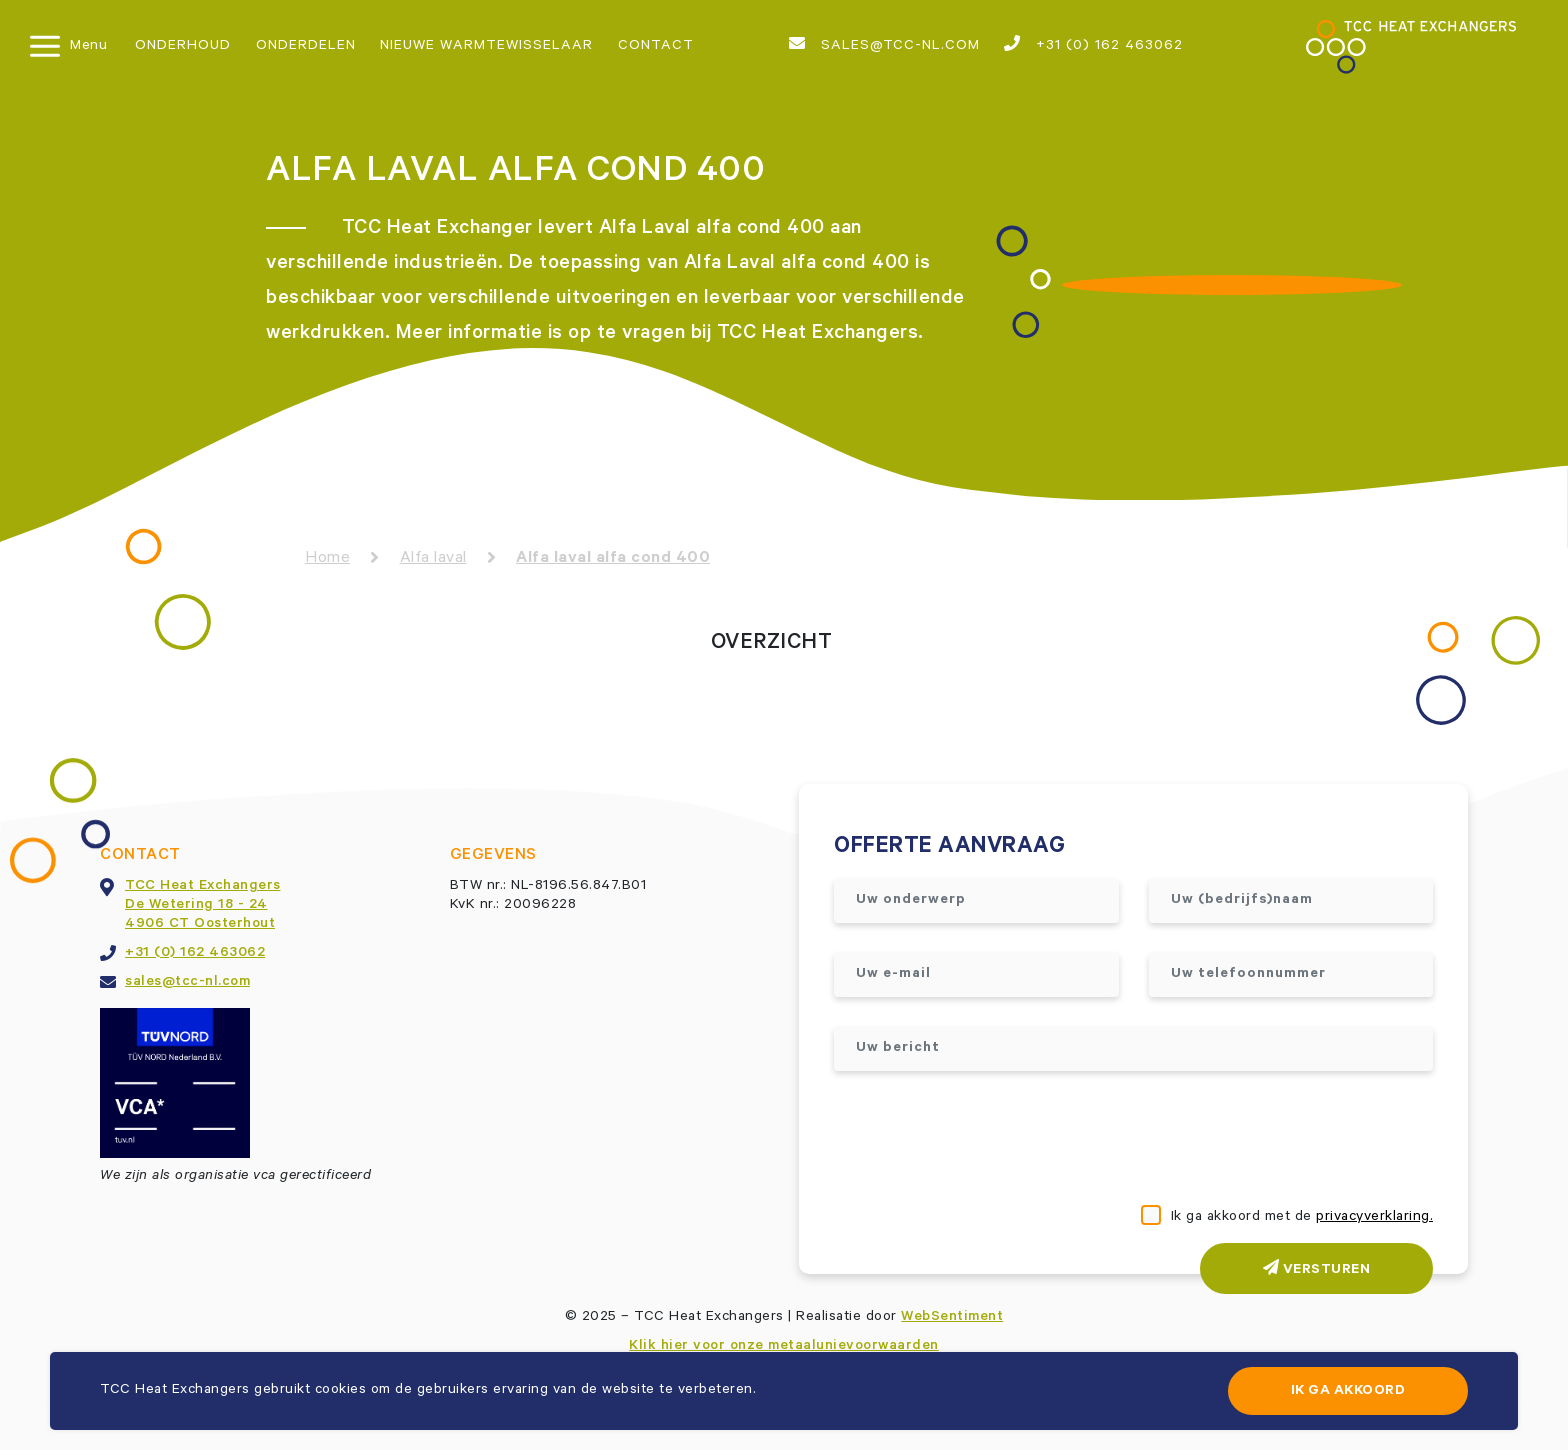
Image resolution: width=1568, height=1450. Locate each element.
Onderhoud (183, 47)
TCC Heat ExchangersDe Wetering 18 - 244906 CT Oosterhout (203, 906)
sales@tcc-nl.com (884, 45)
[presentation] (986, 1140)
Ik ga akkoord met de (1302, 1218)
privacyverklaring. (1374, 1218)
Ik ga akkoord (1348, 1392)
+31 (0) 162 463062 (1093, 45)
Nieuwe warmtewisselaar (486, 47)
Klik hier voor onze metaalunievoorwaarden (784, 1347)
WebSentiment (952, 1318)
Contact (656, 47)
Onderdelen (306, 47)
